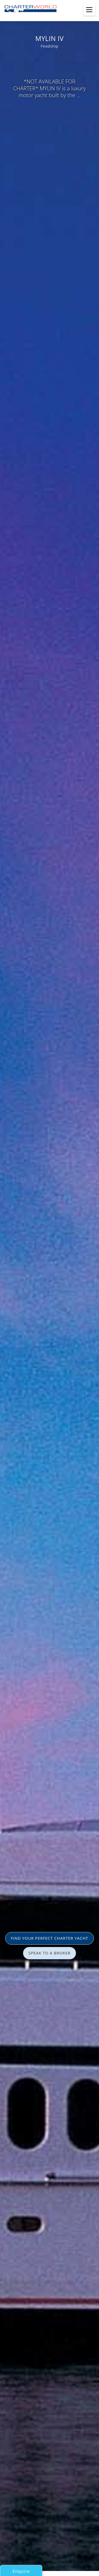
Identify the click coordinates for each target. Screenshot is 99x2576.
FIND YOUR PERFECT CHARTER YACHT (49, 1938)
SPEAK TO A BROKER (50, 1953)
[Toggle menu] (89, 10)
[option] (49, 1288)
